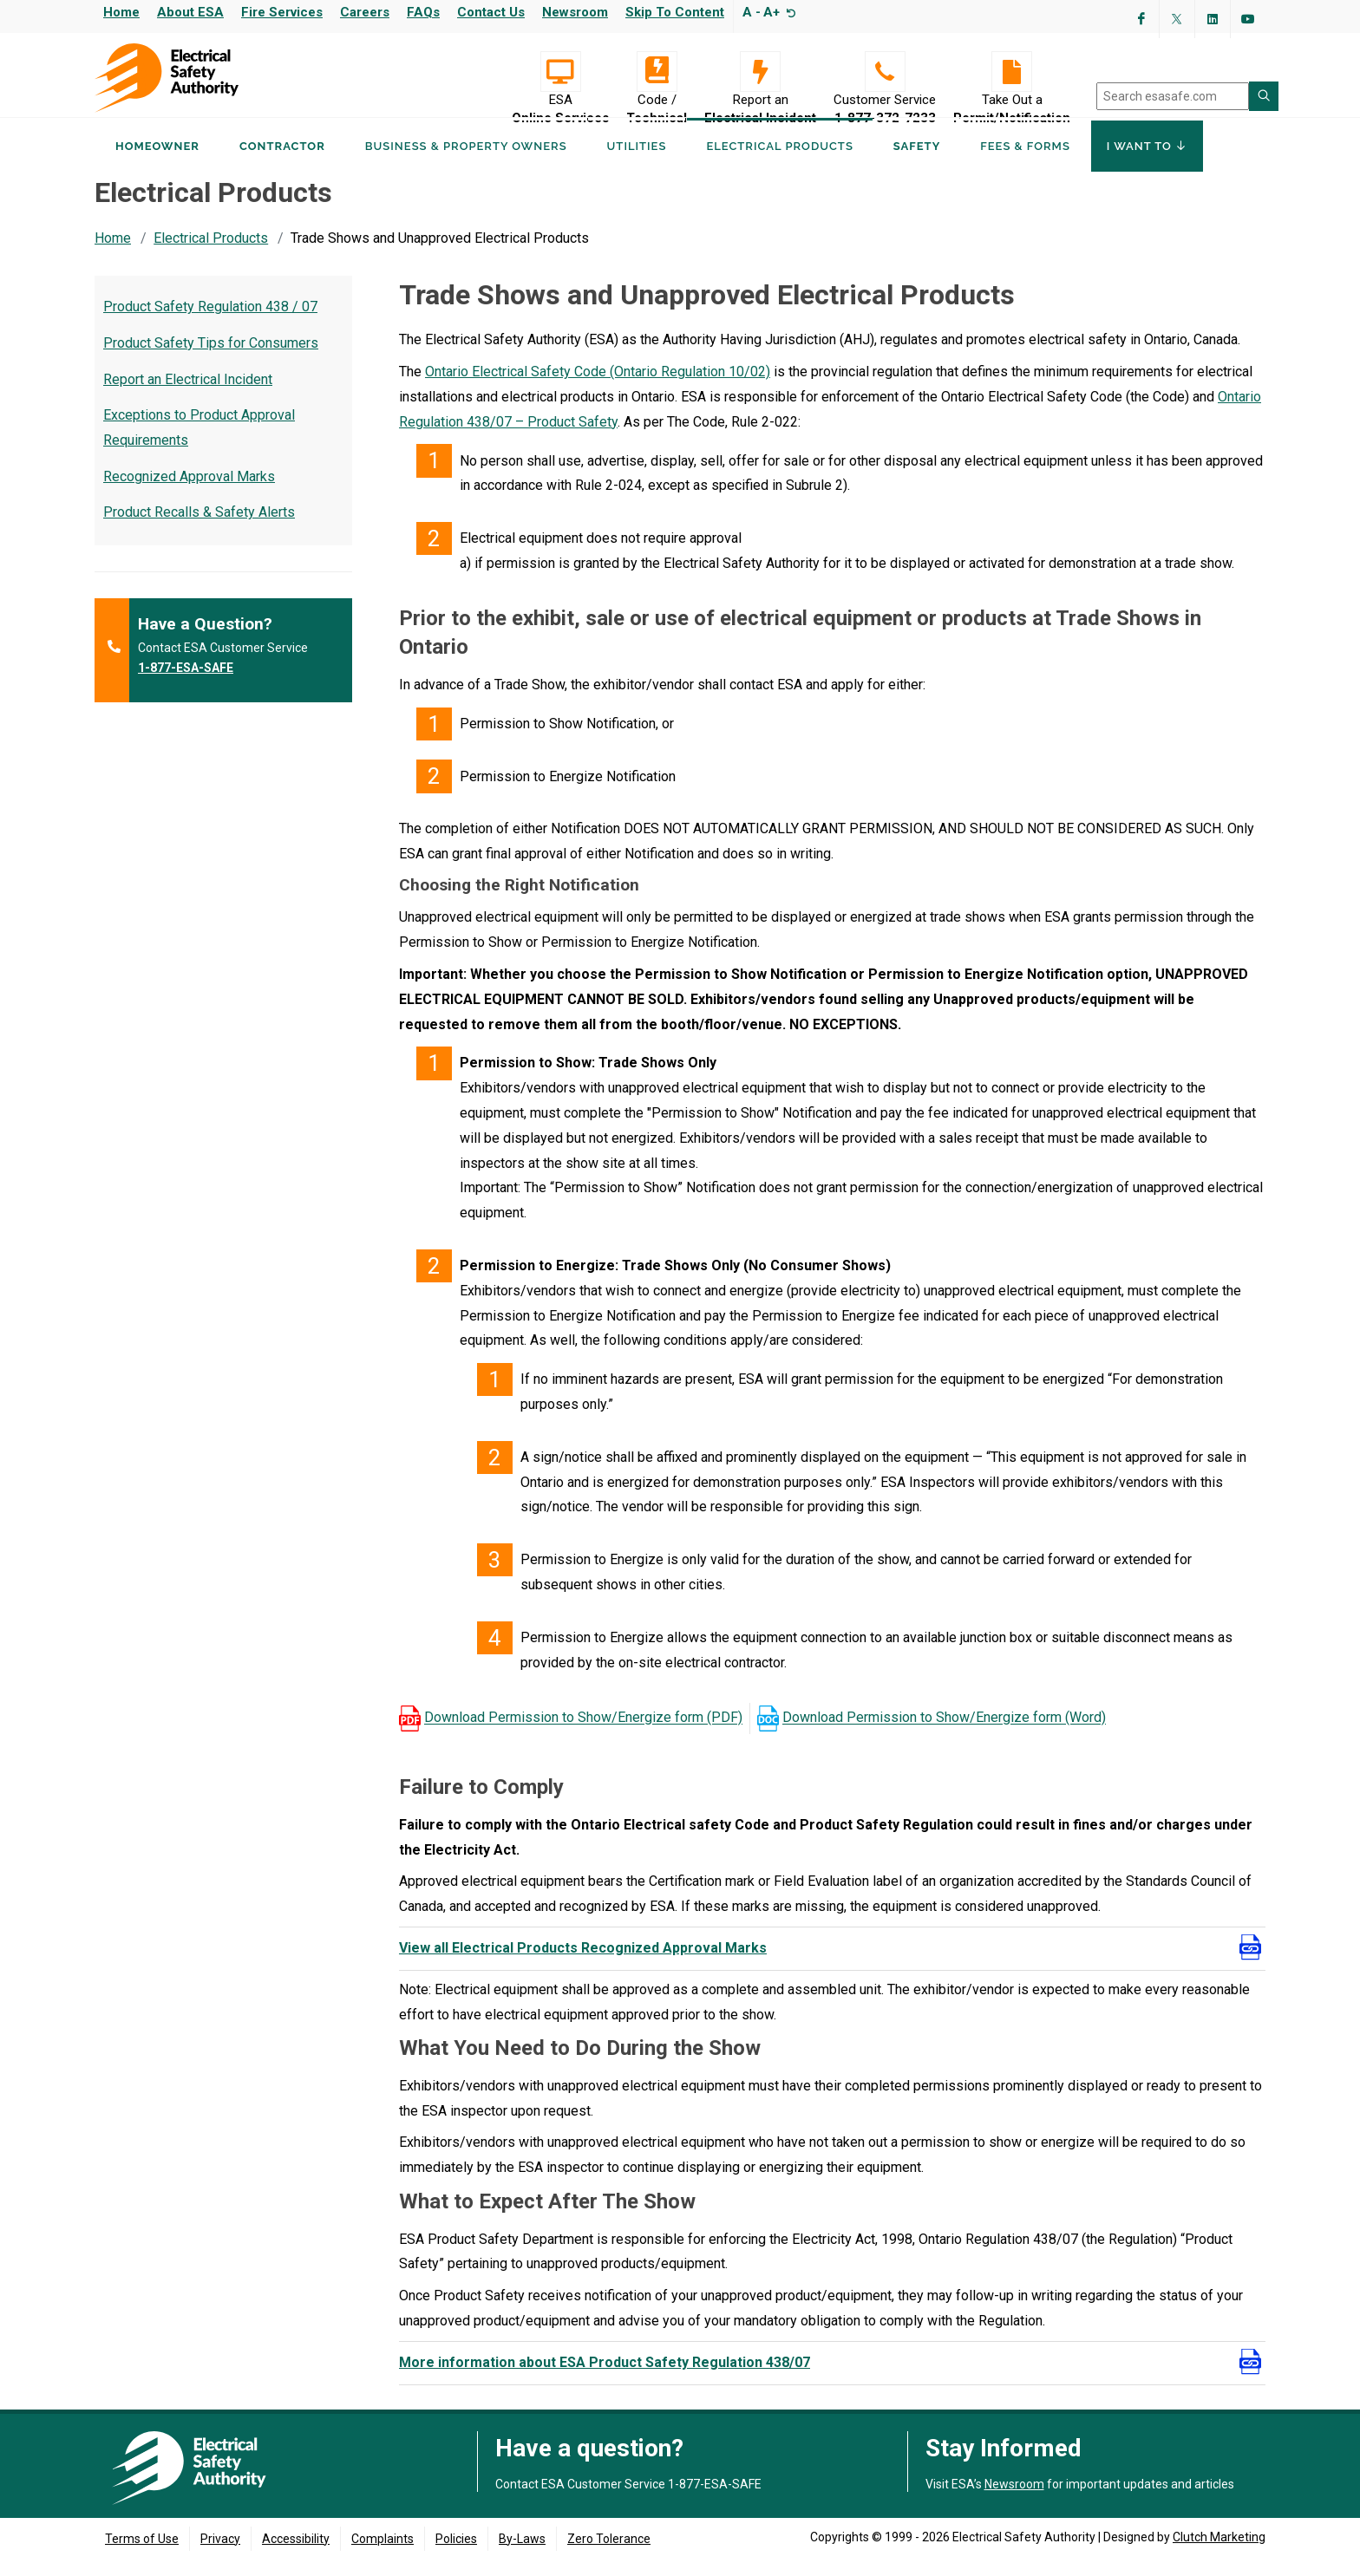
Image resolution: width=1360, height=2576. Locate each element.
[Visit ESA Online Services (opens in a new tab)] (560, 71)
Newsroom (575, 12)
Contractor (282, 163)
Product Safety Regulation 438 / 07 (210, 323)
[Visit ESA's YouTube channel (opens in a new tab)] (1248, 19)
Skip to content (674, 12)
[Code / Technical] (656, 71)
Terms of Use (142, 2555)
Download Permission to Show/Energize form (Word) (944, 1734)
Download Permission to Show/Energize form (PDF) (583, 1734)
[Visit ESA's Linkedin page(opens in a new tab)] (1212, 19)
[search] (1172, 96)
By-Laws (522, 2555)
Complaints (382, 2555)
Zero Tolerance (609, 2555)
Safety (916, 163)
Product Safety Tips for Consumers (210, 359)
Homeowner (157, 163)
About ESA (190, 12)
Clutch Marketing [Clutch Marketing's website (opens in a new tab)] (1219, 2553)
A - (751, 12)
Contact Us (491, 12)
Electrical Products (211, 254)
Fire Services (282, 12)
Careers (364, 12)
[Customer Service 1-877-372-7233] (885, 71)
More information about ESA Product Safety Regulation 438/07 (604, 2379)
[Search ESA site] (1263, 96)
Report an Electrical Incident (187, 396)
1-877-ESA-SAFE (185, 684)
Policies (456, 2555)
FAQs (423, 12)
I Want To (1147, 163)
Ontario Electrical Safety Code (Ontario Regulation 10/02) (597, 388)
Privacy (220, 2555)
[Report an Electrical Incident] (760, 71)
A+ (771, 12)
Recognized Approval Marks (189, 493)
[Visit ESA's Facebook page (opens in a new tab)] (1141, 19)
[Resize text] (788, 12)
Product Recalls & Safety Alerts (199, 528)
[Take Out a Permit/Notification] (1011, 71)
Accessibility (296, 2555)
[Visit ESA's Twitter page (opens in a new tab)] (1177, 19)
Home (121, 12)
